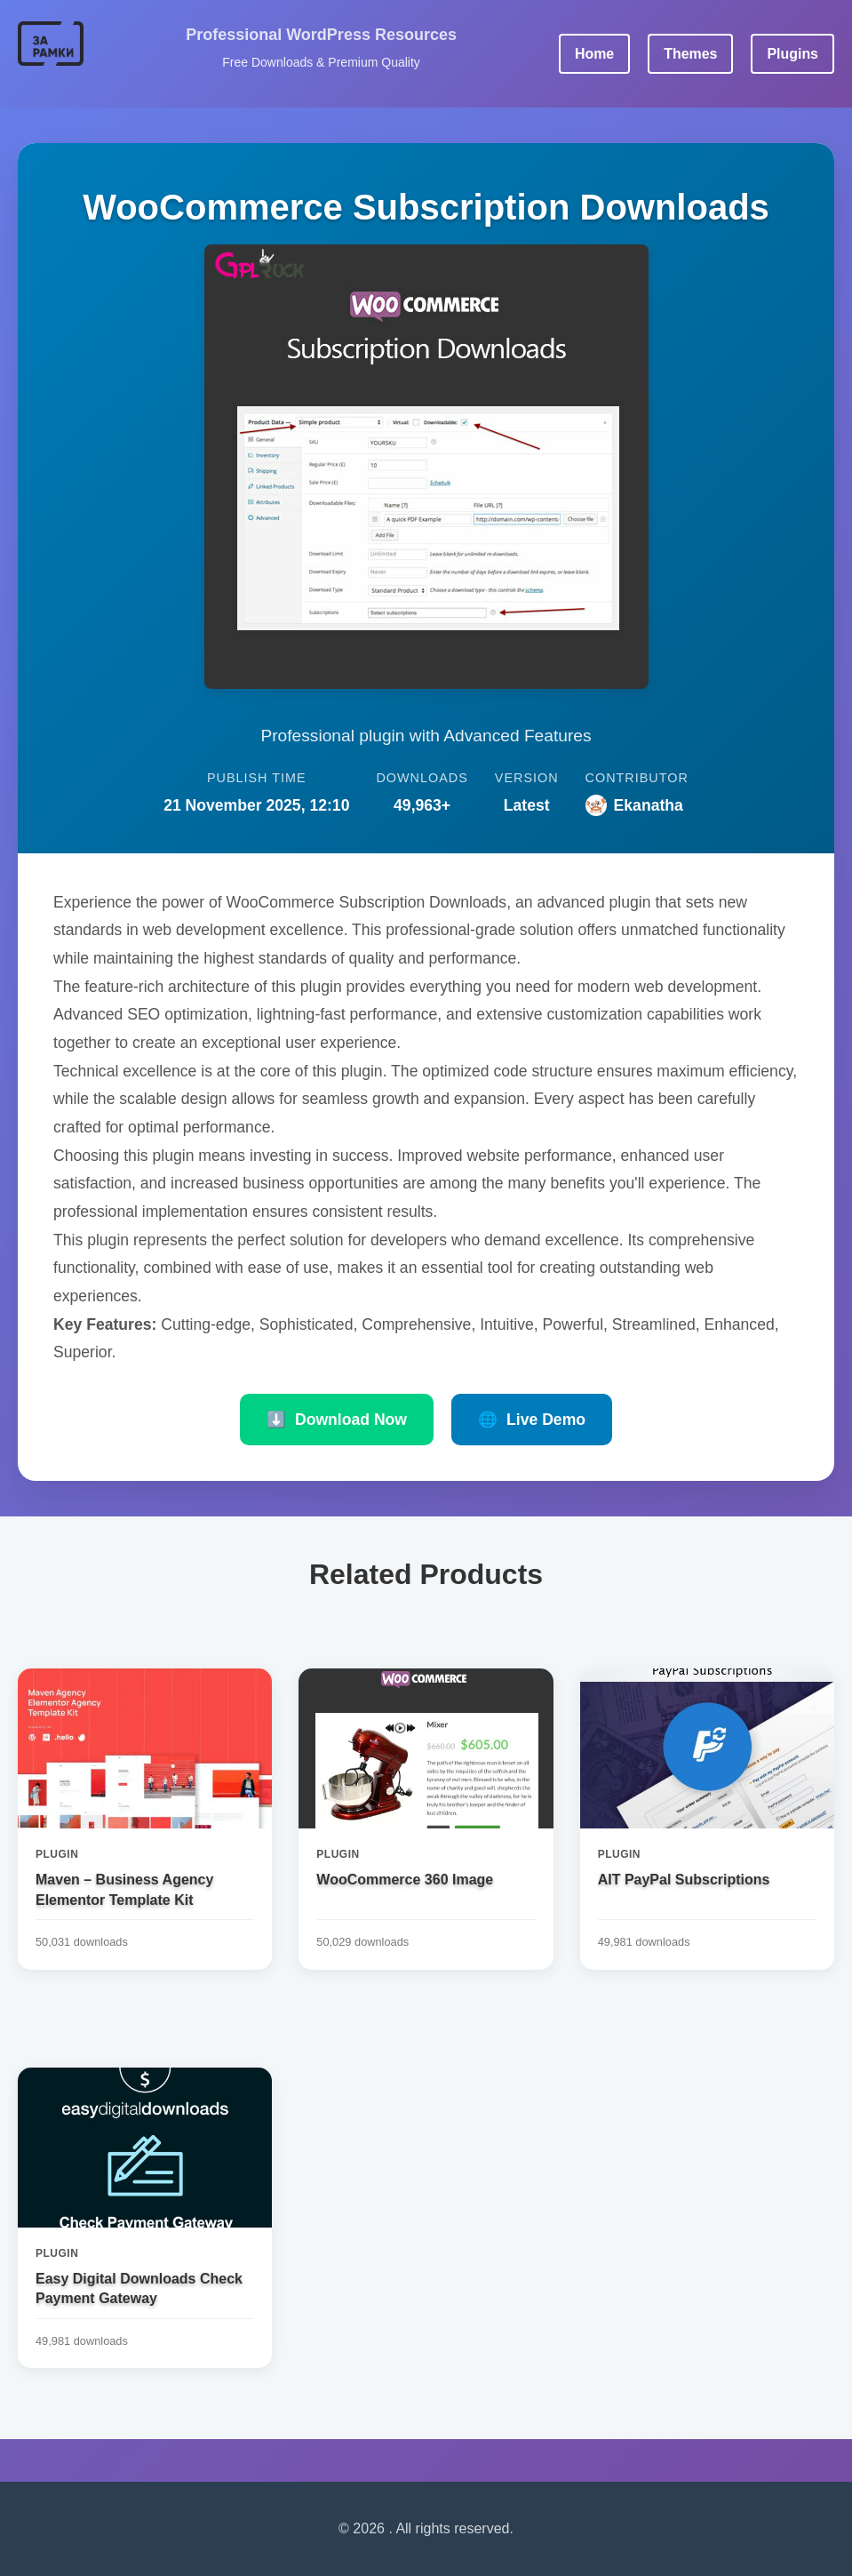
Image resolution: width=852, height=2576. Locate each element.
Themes (690, 53)
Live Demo (531, 1419)
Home (593, 53)
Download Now (337, 1419)
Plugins (792, 53)
